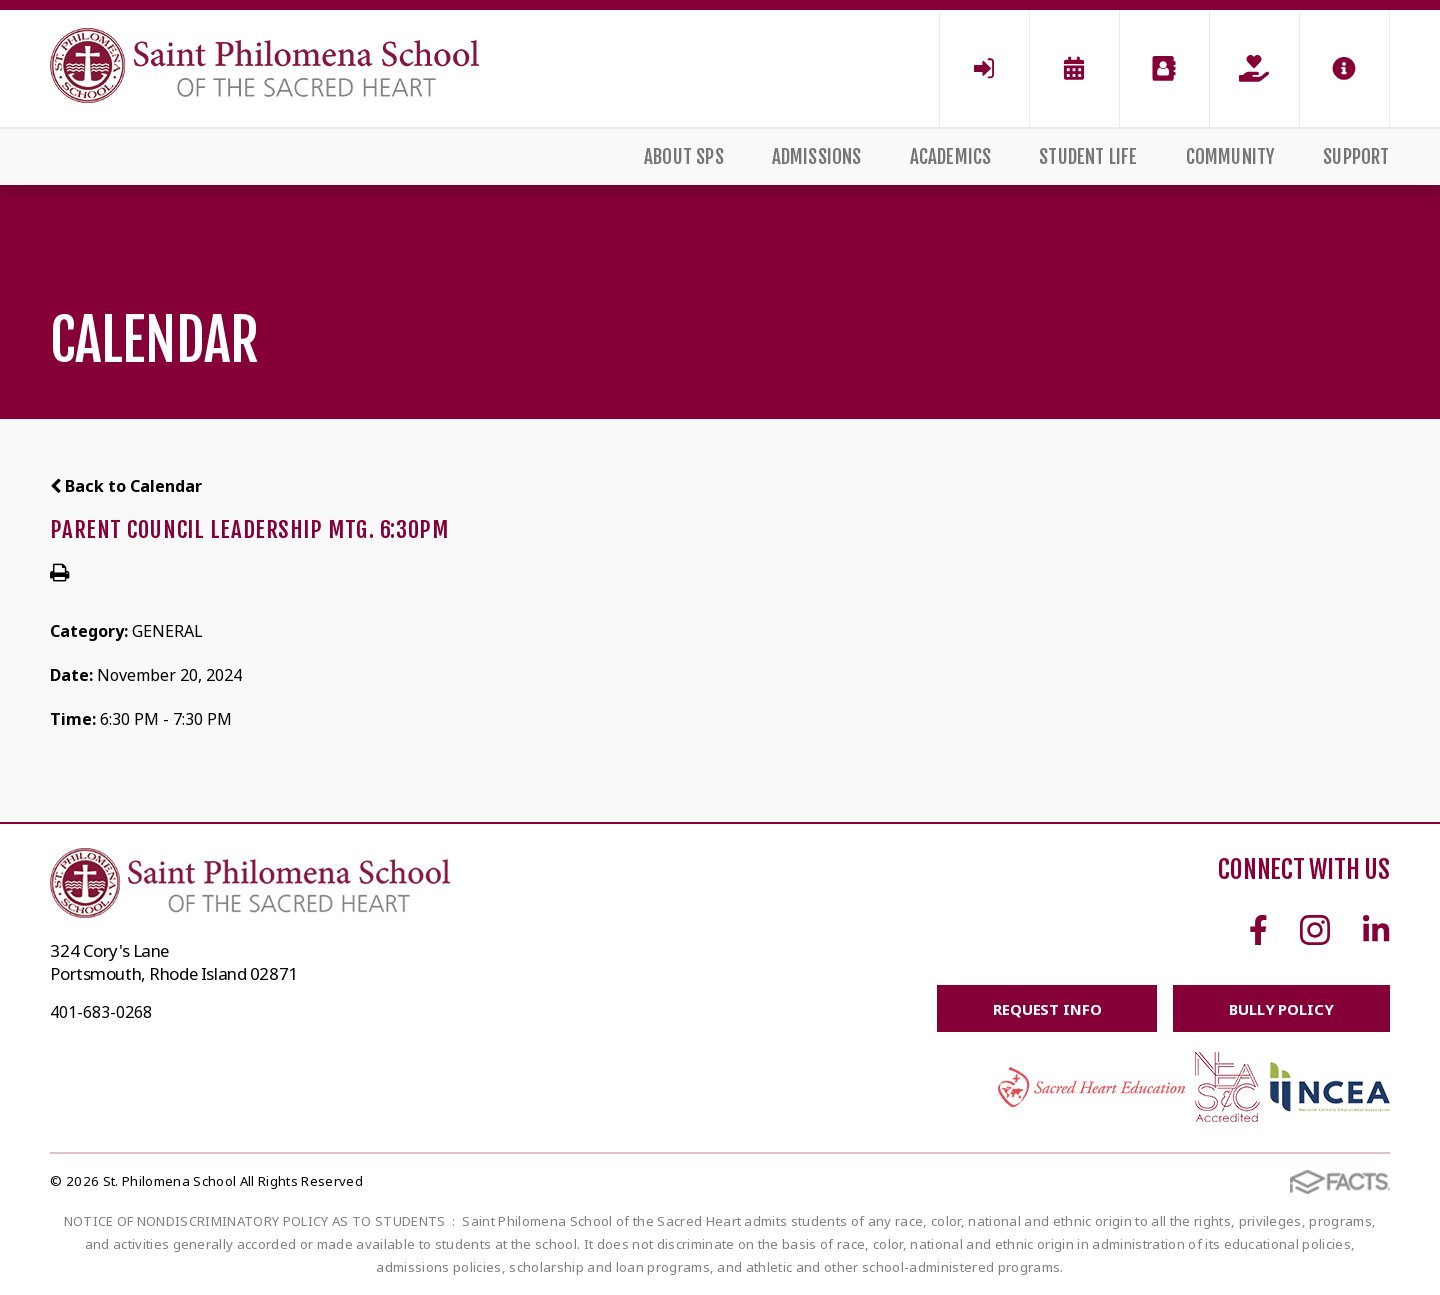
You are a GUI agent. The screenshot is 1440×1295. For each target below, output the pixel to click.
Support (1356, 157)
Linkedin (1376, 930)
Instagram (1315, 930)
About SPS (684, 157)
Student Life (1088, 157)
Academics (951, 157)
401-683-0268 (101, 1012)
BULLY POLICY (1280, 1009)
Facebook (1258, 930)
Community (1231, 157)
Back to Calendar (126, 486)
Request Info (1046, 1009)
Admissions (817, 157)
